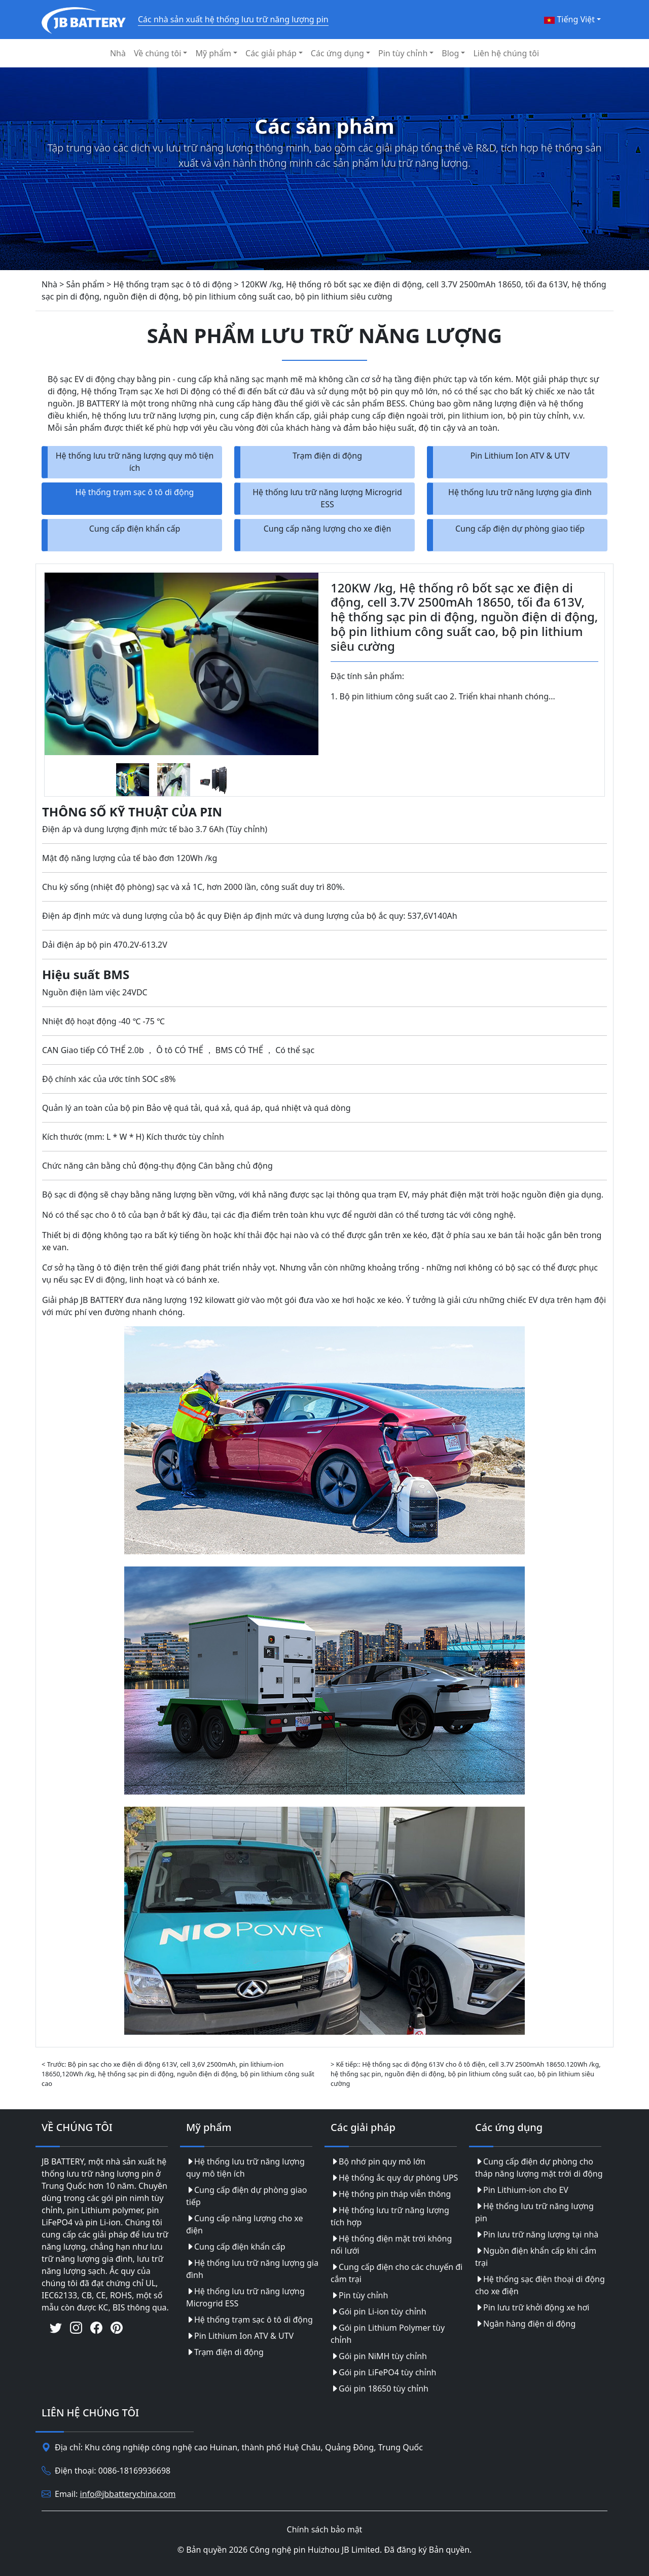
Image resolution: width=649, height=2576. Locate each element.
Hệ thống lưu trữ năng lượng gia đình (520, 492)
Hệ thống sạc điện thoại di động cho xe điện (540, 2285)
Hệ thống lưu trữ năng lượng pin (534, 2212)
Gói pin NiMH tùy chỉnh (379, 2356)
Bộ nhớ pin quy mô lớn (378, 2161)
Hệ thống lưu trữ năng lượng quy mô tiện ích (135, 461)
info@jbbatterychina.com (128, 2493)
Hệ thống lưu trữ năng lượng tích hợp (390, 2216)
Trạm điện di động (327, 455)
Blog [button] (450, 53)
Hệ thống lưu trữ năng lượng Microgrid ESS (327, 498)
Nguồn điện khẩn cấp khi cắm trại (535, 2256)
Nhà (118, 53)
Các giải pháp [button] (271, 53)
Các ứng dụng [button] (337, 53)
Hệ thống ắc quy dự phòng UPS (394, 2177)
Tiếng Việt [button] (569, 19)
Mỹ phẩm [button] (213, 53)
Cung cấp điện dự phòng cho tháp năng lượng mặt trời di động (539, 2167)
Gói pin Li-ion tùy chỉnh (378, 2311)
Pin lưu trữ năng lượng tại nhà (536, 2234)
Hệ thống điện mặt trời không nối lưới (391, 2244)
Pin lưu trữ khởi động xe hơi (532, 2307)
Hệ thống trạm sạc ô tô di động (135, 492)
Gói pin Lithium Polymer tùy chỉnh (388, 2333)
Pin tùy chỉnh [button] (402, 53)
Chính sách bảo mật (325, 2529)
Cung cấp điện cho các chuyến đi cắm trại (396, 2273)
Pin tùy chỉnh (359, 2295)
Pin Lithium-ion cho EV (521, 2189)
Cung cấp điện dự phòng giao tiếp (520, 528)
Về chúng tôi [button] (157, 53)
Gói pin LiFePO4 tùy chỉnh (383, 2372)
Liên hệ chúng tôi (506, 53)
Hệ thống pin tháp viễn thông (391, 2193)
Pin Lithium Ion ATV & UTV (519, 455)
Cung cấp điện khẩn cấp (135, 528)
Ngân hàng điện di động (525, 2323)
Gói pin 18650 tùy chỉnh (379, 2388)
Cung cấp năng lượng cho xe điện (327, 528)
